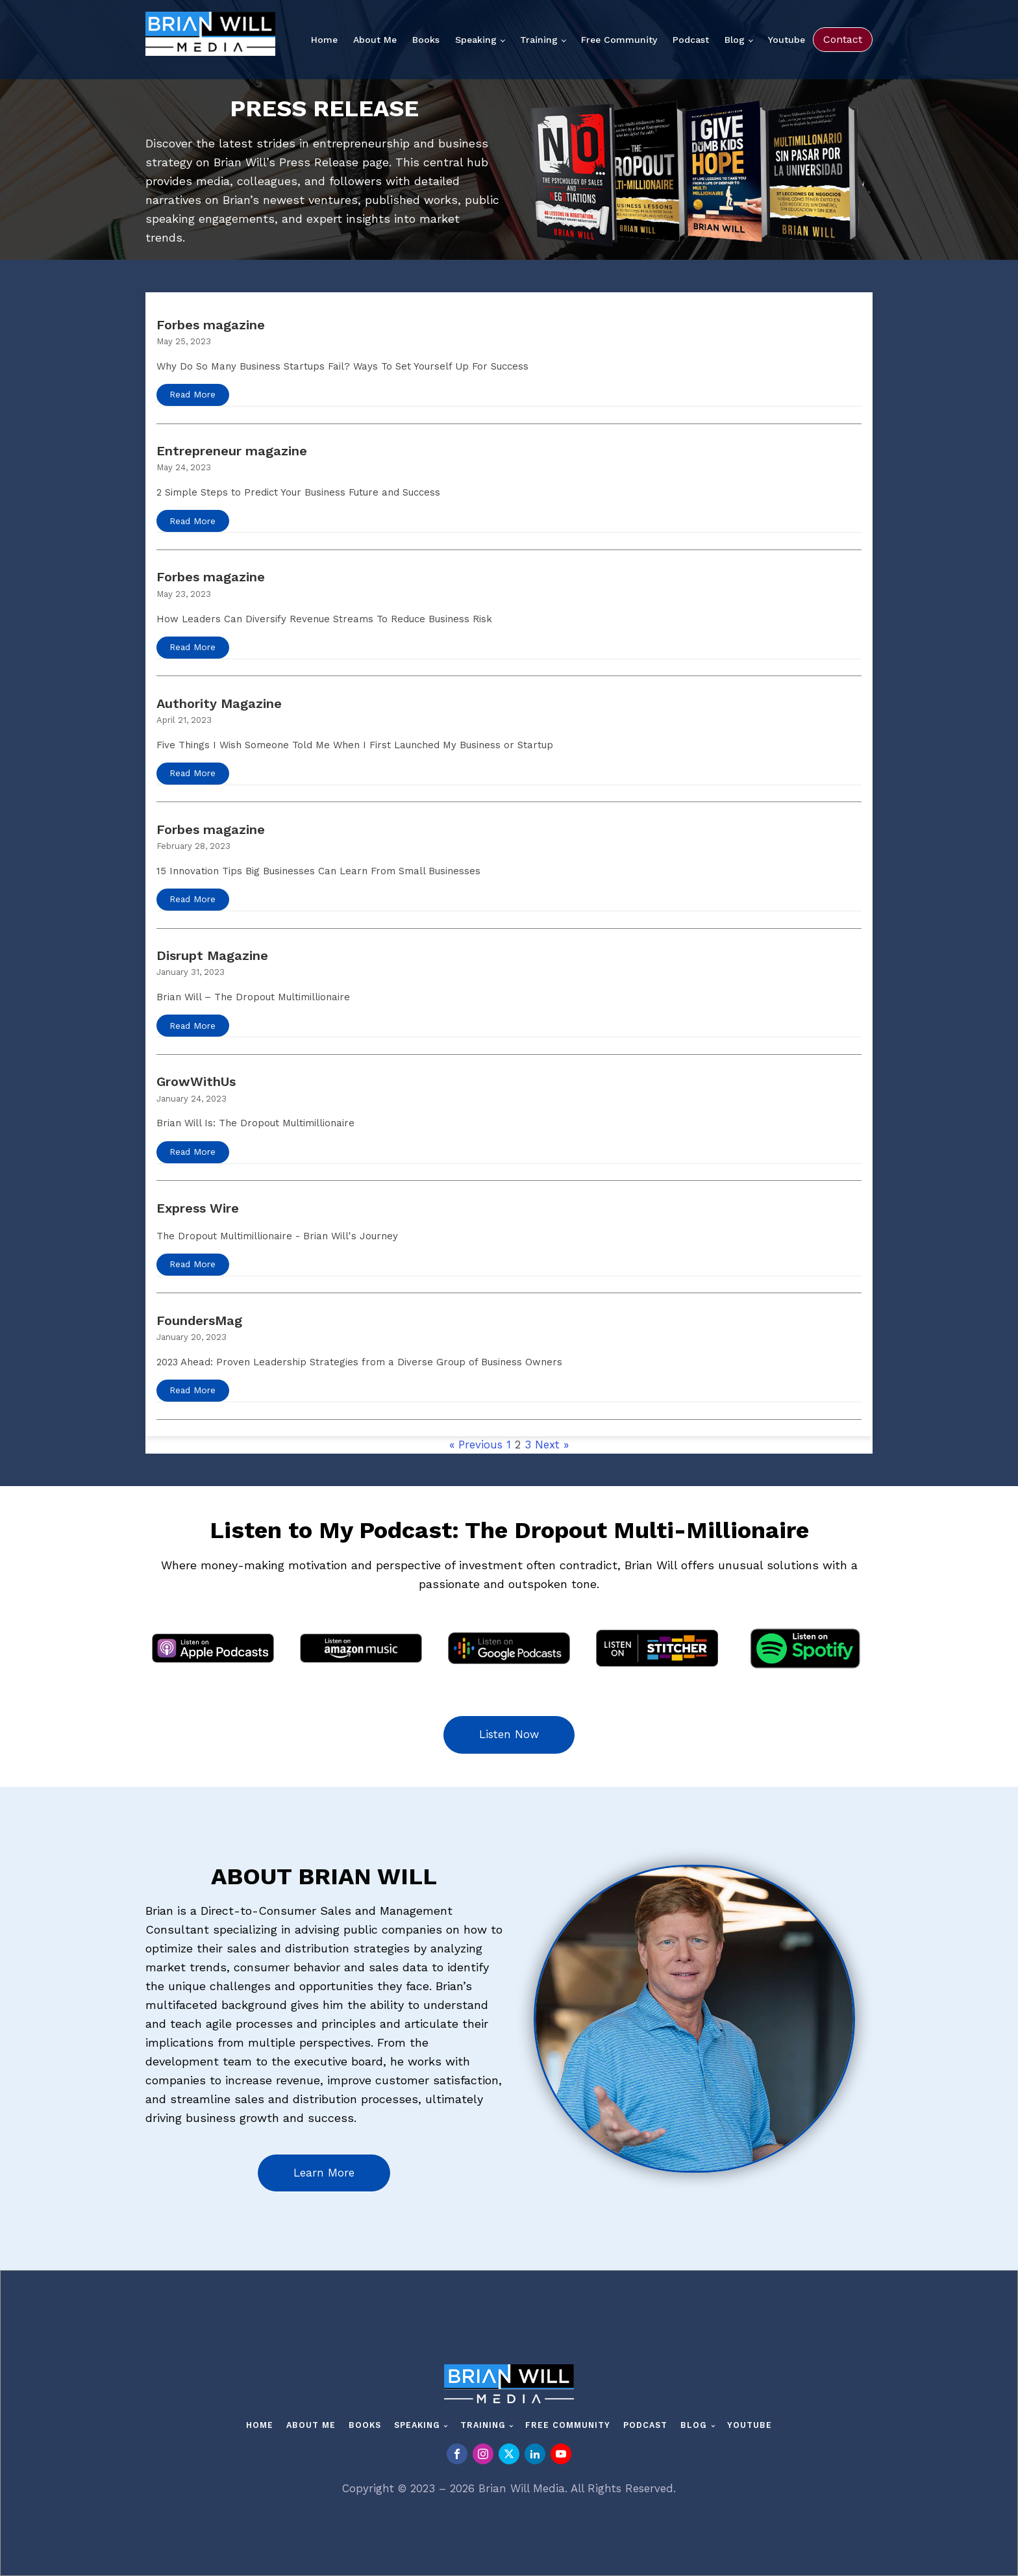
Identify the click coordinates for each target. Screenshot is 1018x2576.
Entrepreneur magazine (231, 451)
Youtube (786, 39)
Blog (735, 39)
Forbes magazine (210, 325)
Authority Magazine (219, 703)
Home (324, 39)
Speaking (476, 39)
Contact (842, 39)
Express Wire (197, 1208)
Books (426, 39)
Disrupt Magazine (212, 955)
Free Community (619, 39)
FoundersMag (199, 1320)
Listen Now (509, 1734)
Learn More (323, 2172)
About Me (375, 39)
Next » (552, 1444)
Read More (192, 394)
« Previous (476, 1444)
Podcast (691, 39)
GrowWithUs (196, 1081)
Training (539, 39)
